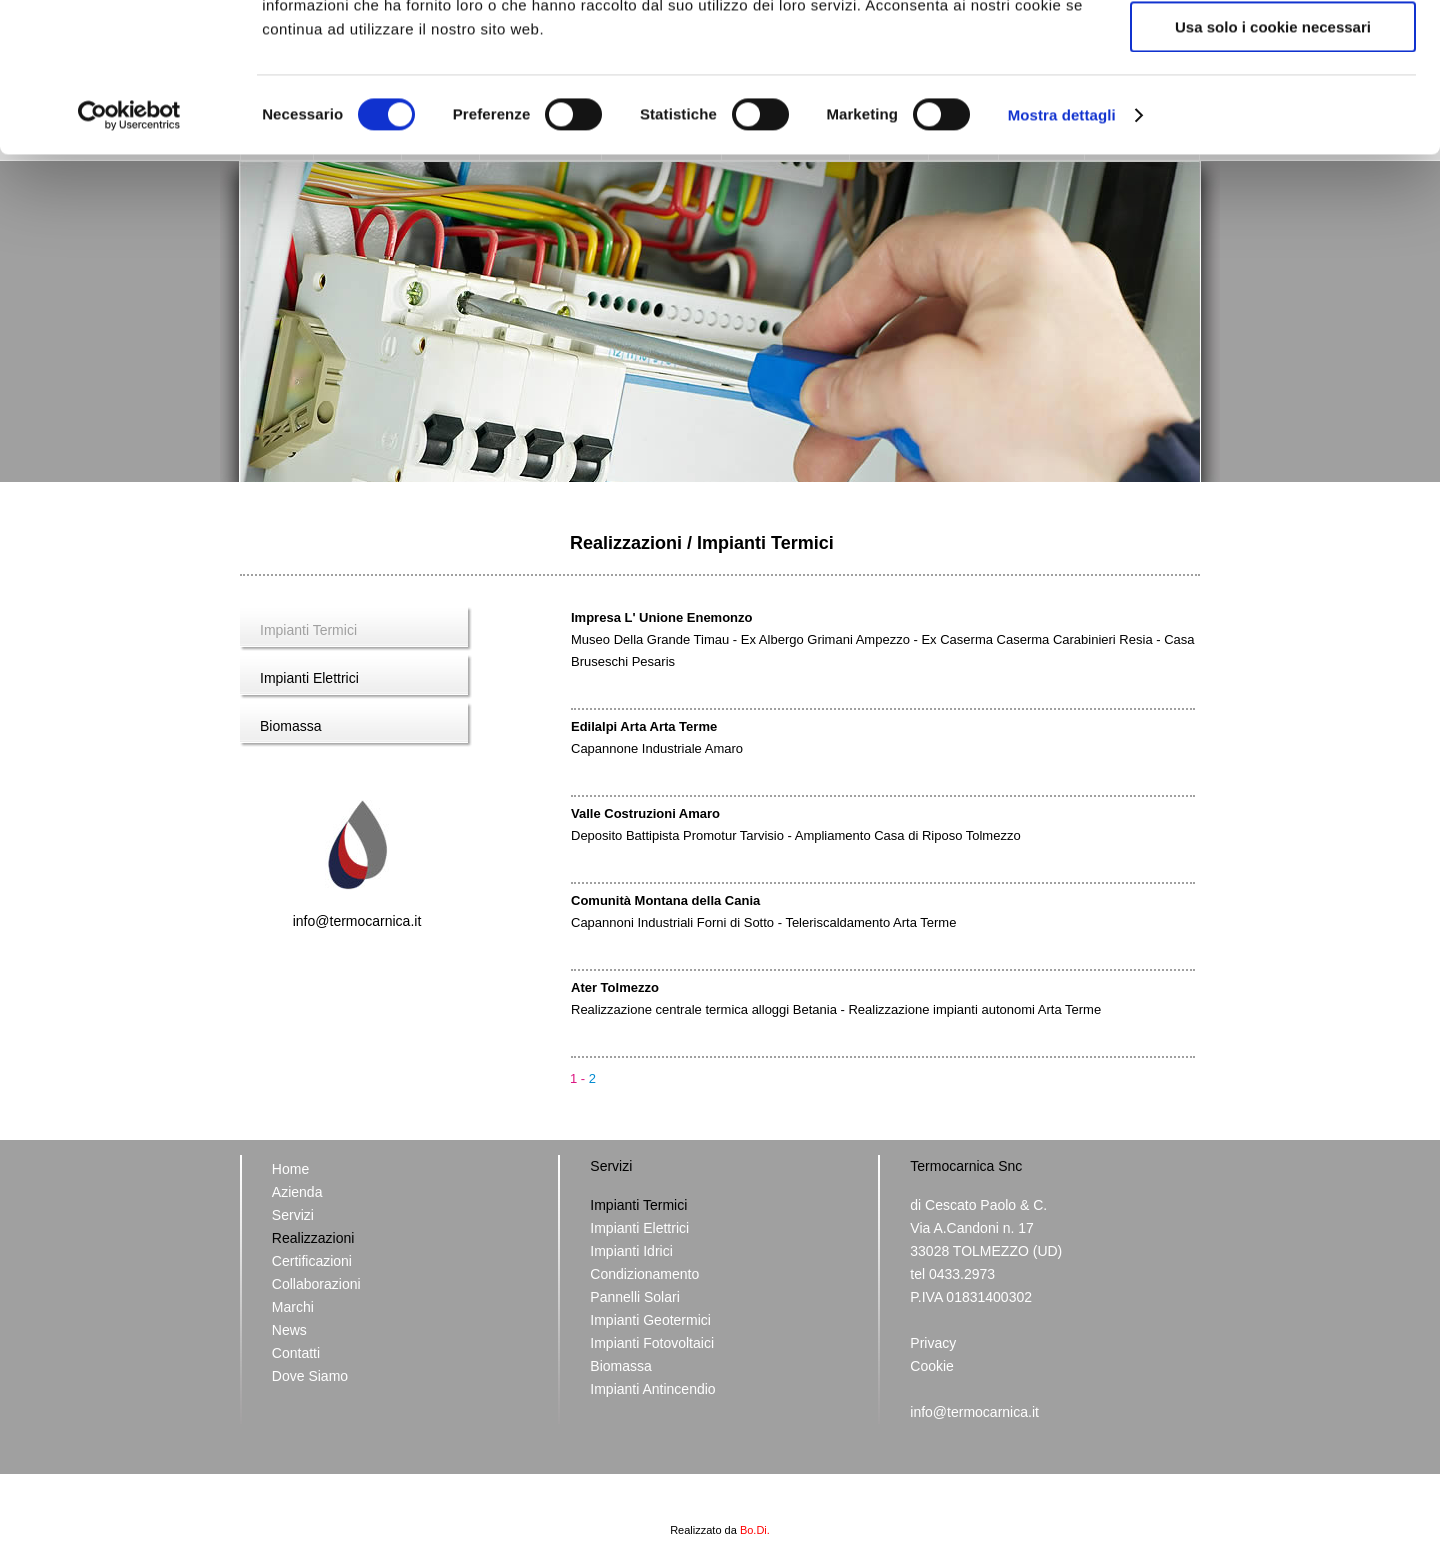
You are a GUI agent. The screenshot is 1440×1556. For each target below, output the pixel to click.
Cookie (932, 1366)
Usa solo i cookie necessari (1273, 166)
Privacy (933, 1343)
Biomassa (290, 726)
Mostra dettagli (1062, 254)
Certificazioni (312, 1261)
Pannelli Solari (635, 1297)
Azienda (297, 1192)
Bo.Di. (755, 1530)
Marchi (293, 1307)
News (289, 1330)
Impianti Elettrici (309, 678)
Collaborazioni (316, 1284)
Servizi (293, 1215)
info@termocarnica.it (357, 921)
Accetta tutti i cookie (1273, 49)
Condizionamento (644, 1274)
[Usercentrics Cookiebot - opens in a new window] (129, 255)
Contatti (296, 1353)
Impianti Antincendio (652, 1389)
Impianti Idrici (631, 1251)
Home (290, 1169)
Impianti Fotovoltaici (652, 1343)
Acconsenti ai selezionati (1273, 108)
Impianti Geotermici (650, 1320)
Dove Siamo (310, 1376)
